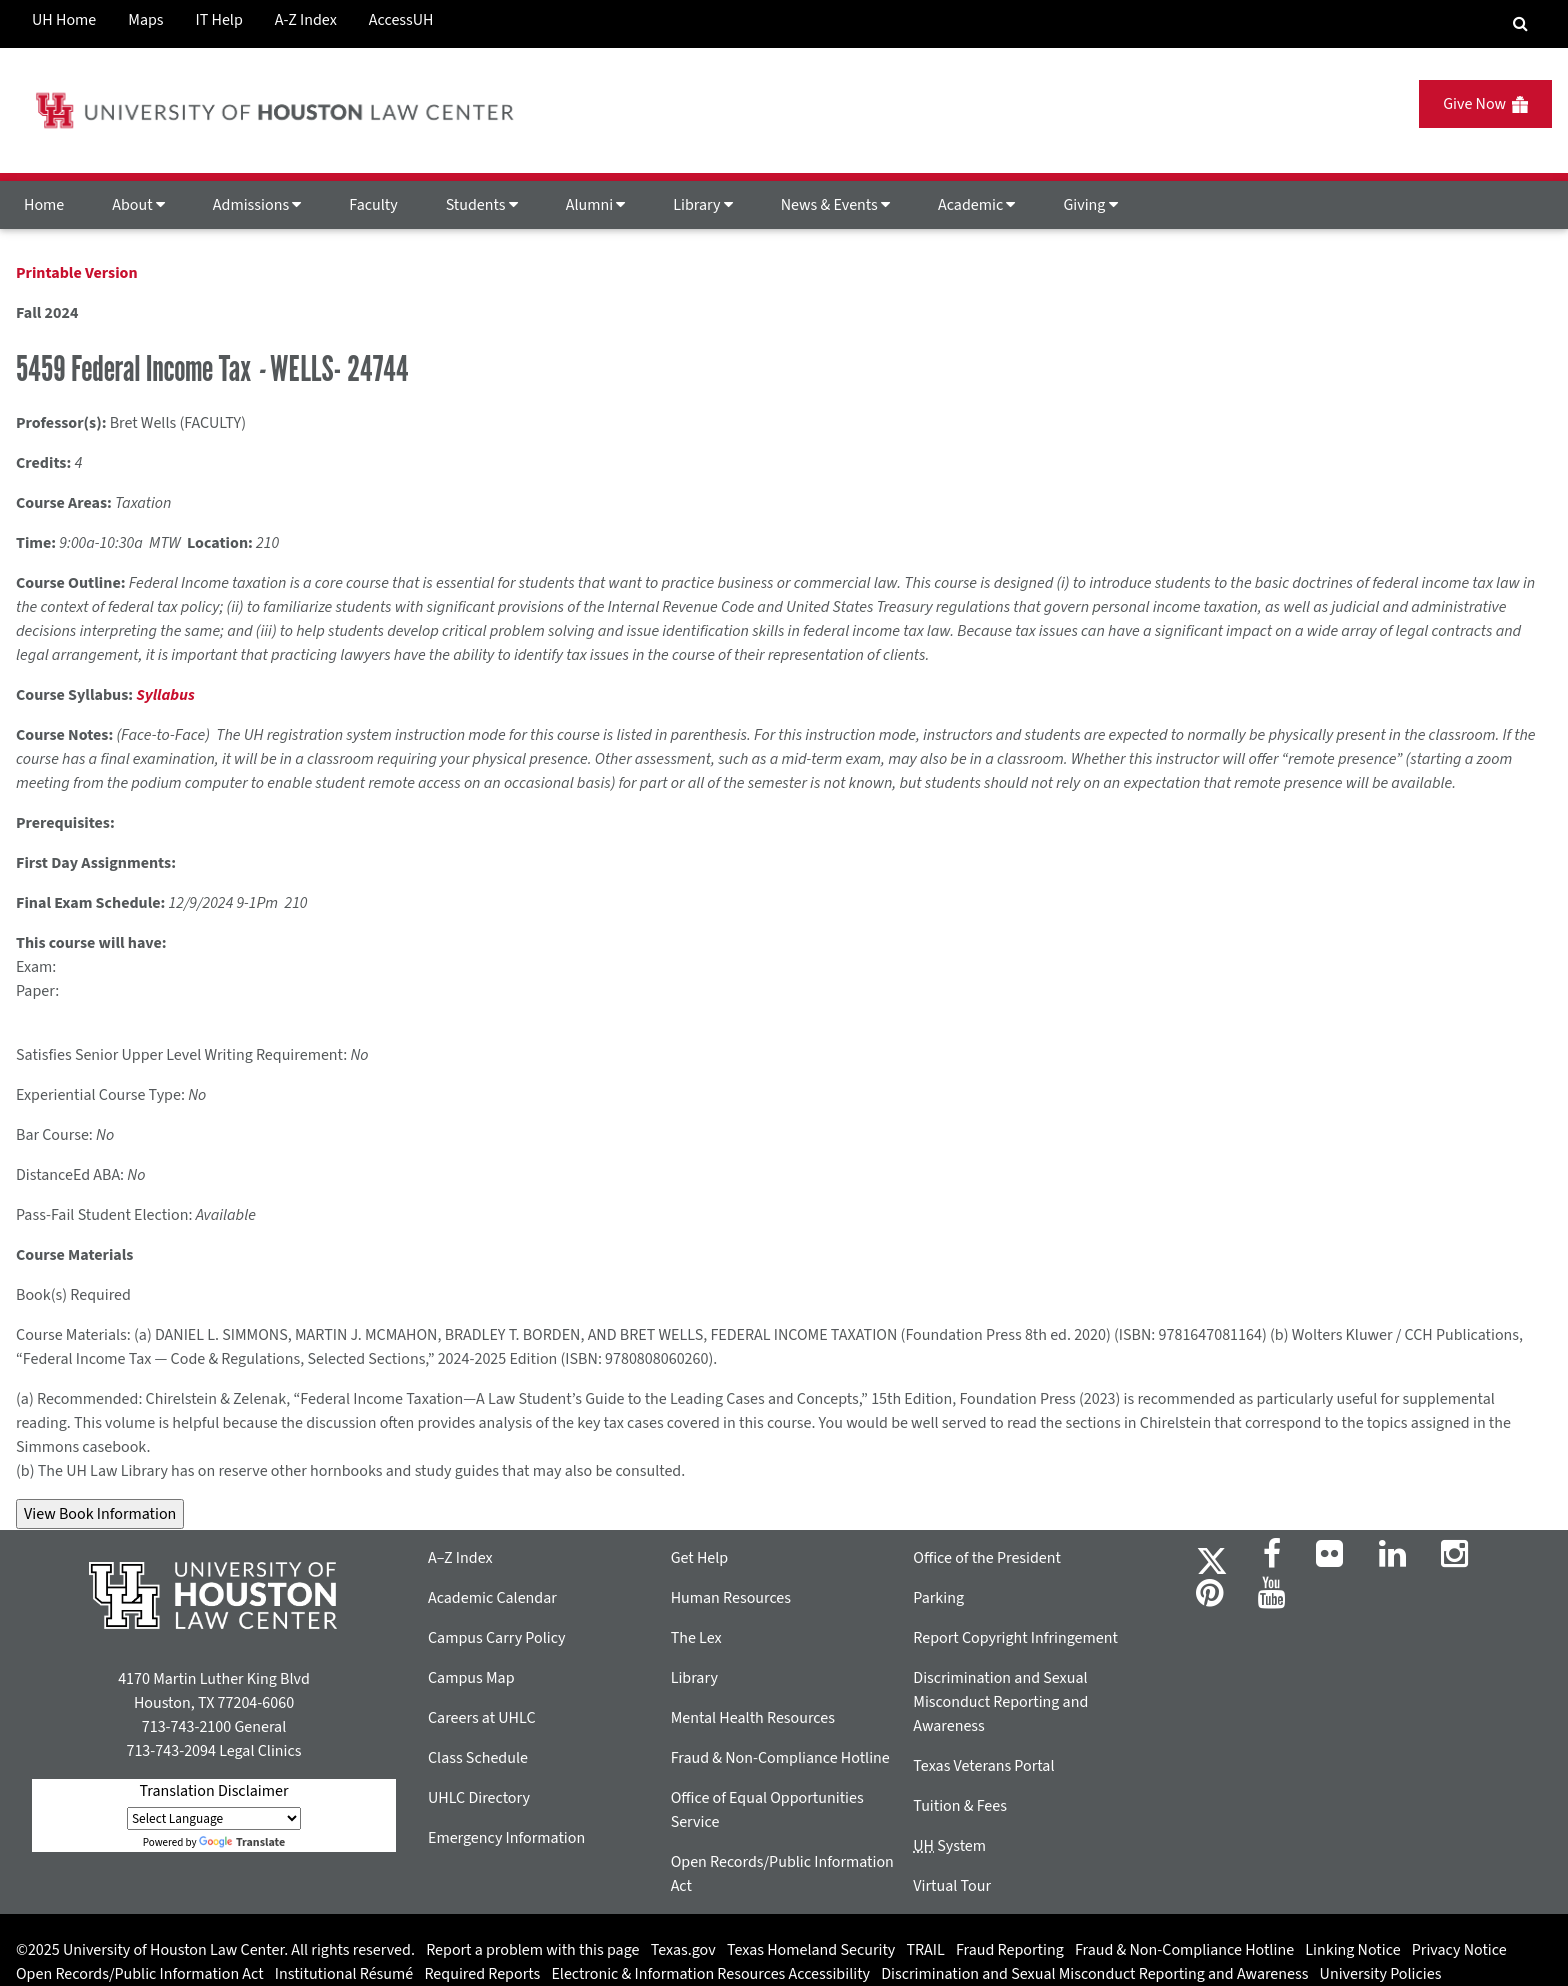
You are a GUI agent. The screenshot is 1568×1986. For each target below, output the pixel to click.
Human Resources (731, 1598)
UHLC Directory (479, 1798)
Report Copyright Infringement (1015, 1638)
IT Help (219, 20)
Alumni (596, 205)
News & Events (835, 205)
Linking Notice (1352, 1950)
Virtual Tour (952, 1886)
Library (702, 205)
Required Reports (482, 1974)
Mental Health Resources (753, 1718)
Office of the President (987, 1558)
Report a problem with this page (532, 1950)
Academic (976, 205)
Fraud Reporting (1010, 1950)
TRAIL (926, 1950)
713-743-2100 (186, 1727)
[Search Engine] (1520, 24)
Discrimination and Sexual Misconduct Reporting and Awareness (1000, 1702)
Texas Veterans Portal (983, 1766)
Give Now (1485, 104)
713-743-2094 (170, 1751)
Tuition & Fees (960, 1806)
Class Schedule (478, 1758)
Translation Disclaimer (213, 1791)
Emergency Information (506, 1838)
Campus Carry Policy (497, 1638)
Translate (242, 1842)
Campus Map (471, 1678)
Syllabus (165, 695)
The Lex (696, 1638)
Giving (1090, 205)
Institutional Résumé (344, 1974)
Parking (938, 1598)
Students (482, 205)
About (138, 205)
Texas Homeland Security (811, 1950)
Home (44, 205)
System (949, 1846)
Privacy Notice (1459, 1950)
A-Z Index (306, 20)
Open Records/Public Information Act (140, 1974)
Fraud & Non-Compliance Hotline (780, 1758)
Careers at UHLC (482, 1718)
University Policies (1381, 1974)
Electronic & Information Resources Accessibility (710, 1974)
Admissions (257, 205)
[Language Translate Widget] (214, 1818)
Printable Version (77, 273)
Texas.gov (683, 1950)
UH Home (64, 20)
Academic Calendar (492, 1598)
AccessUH (401, 20)
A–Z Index (460, 1558)
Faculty (373, 205)
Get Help (700, 1558)
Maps (145, 20)
